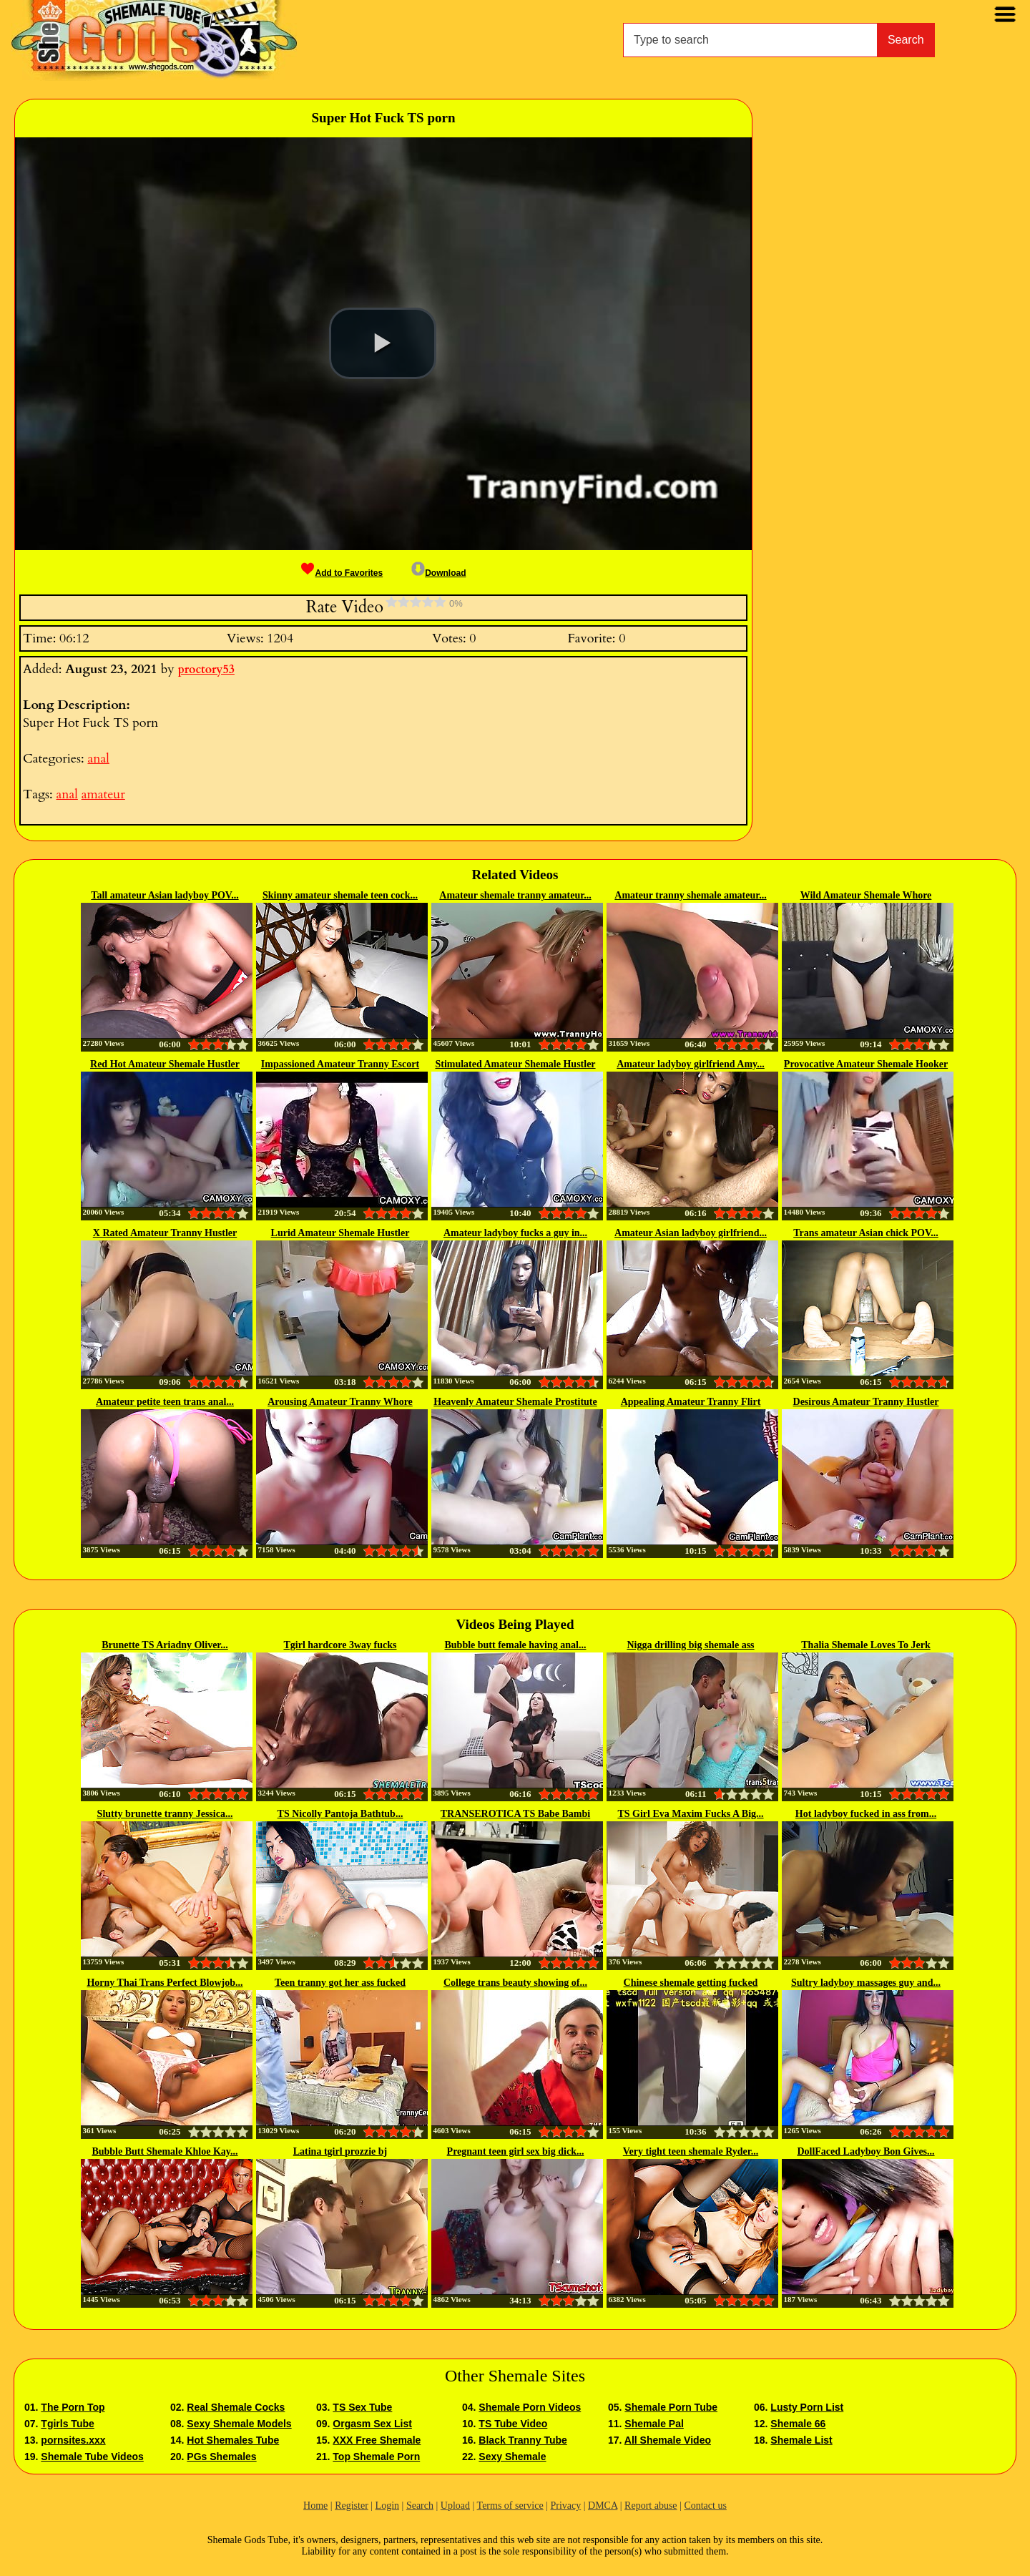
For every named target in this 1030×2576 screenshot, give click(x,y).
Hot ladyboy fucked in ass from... (865, 1813)
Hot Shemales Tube (233, 2440)
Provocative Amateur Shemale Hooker (866, 1064)
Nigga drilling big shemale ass (690, 1645)
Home (315, 2505)
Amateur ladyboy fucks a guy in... (515, 1233)
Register (351, 2505)
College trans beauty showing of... (515, 1982)
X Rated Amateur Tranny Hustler (165, 1233)
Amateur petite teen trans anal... (165, 1401)
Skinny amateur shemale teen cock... (340, 895)
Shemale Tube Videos (92, 2456)
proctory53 (206, 669)
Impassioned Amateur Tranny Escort (340, 1064)
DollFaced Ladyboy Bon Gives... (865, 2151)
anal (98, 759)
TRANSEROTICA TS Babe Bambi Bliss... (515, 1814)
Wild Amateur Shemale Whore (866, 895)
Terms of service (510, 2505)
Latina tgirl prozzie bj (340, 2151)
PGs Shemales (221, 2456)
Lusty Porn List (806, 2407)
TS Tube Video (513, 2423)
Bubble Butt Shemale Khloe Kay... (164, 2151)
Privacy (565, 2505)
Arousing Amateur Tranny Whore (340, 1401)
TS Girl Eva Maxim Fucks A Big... (690, 1813)
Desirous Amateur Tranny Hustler (866, 1401)
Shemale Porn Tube (670, 2407)
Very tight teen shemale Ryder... (690, 2151)
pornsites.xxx (73, 2440)
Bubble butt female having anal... (516, 1645)
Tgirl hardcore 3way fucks (339, 1645)
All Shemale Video (667, 2440)
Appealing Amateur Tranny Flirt (691, 1401)
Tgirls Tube (67, 2423)
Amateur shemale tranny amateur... (515, 895)
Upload (455, 2505)
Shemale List (801, 2440)
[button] (382, 343)
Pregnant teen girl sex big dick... (515, 2151)
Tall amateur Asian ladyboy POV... (164, 895)
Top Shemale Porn (376, 2456)
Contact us (705, 2505)
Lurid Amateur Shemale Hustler (340, 1233)
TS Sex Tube (362, 2407)
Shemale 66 (797, 2423)
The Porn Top (72, 2407)
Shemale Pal (654, 2423)
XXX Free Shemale (377, 2440)
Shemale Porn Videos (530, 2407)
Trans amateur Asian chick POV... (865, 1233)
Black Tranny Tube (522, 2440)
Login (387, 2505)
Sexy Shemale (512, 2456)
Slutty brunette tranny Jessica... (165, 1813)
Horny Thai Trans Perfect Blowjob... (164, 1982)
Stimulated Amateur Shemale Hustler (515, 1064)
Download (438, 573)
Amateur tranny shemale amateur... (690, 895)
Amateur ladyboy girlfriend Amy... (691, 1064)
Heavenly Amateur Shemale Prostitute (515, 1401)
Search (906, 40)
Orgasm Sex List (372, 2423)
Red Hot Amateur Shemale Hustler (165, 1064)
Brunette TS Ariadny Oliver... (165, 1645)
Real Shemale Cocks (236, 2407)
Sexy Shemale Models (239, 2423)
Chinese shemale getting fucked (691, 1982)
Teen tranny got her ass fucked (340, 1982)
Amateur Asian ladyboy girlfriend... (690, 1233)
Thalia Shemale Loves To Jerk (865, 1645)
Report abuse (650, 2505)
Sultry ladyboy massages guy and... (866, 1982)
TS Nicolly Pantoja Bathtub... (340, 1813)
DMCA (602, 2505)
